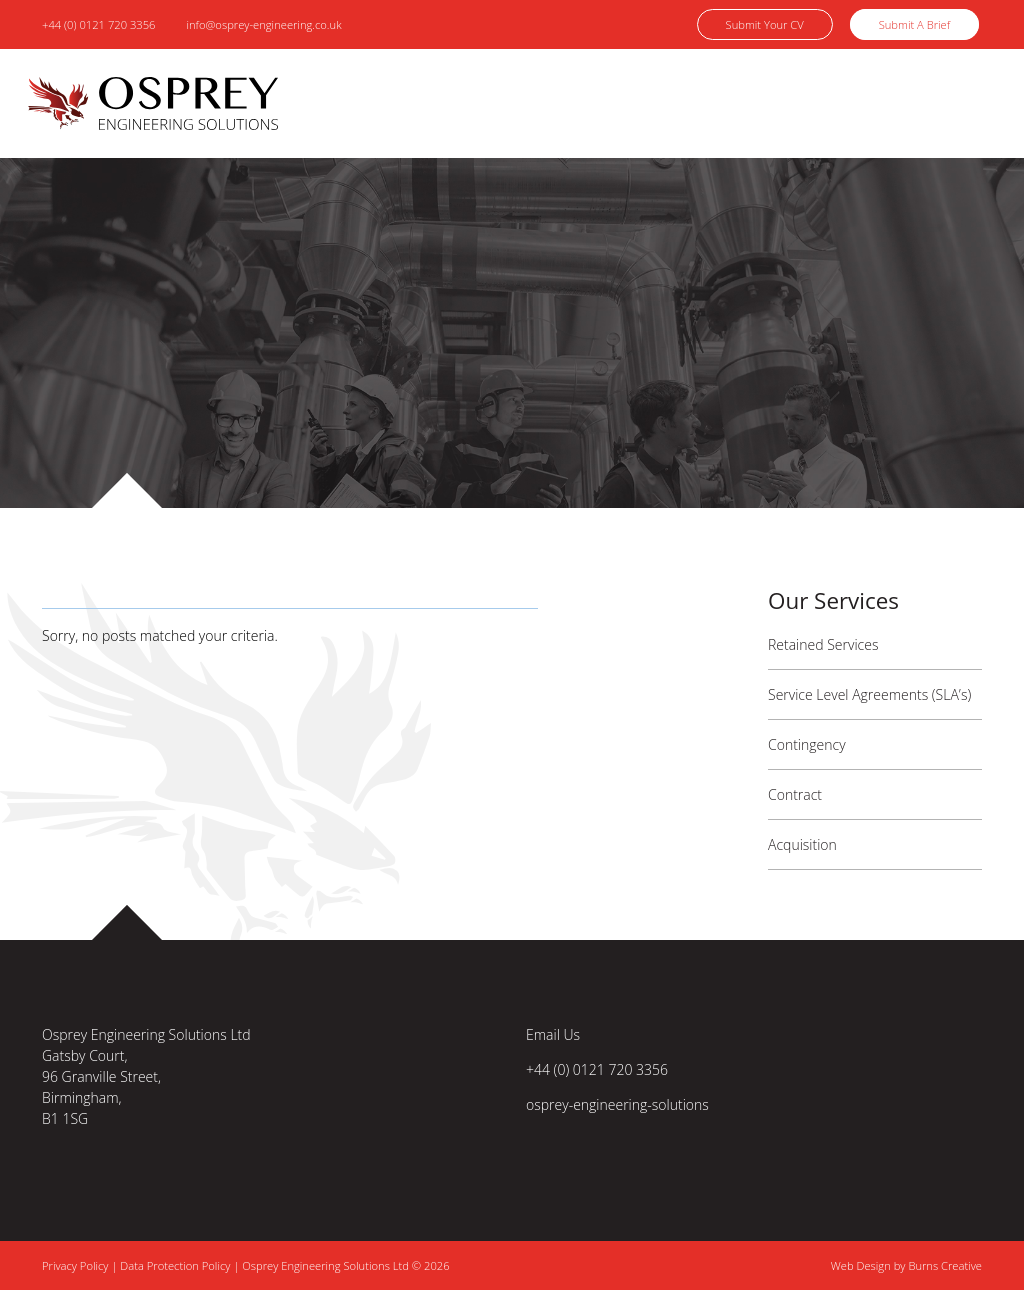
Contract (795, 794)
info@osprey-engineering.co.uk (263, 24)
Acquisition (802, 844)
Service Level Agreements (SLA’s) (869, 694)
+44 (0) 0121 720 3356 (99, 24)
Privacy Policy (76, 1265)
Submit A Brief (914, 24)
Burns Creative (945, 1265)
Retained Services (823, 644)
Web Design (861, 1265)
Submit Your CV (765, 24)
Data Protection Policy (175, 1265)
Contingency (807, 744)
